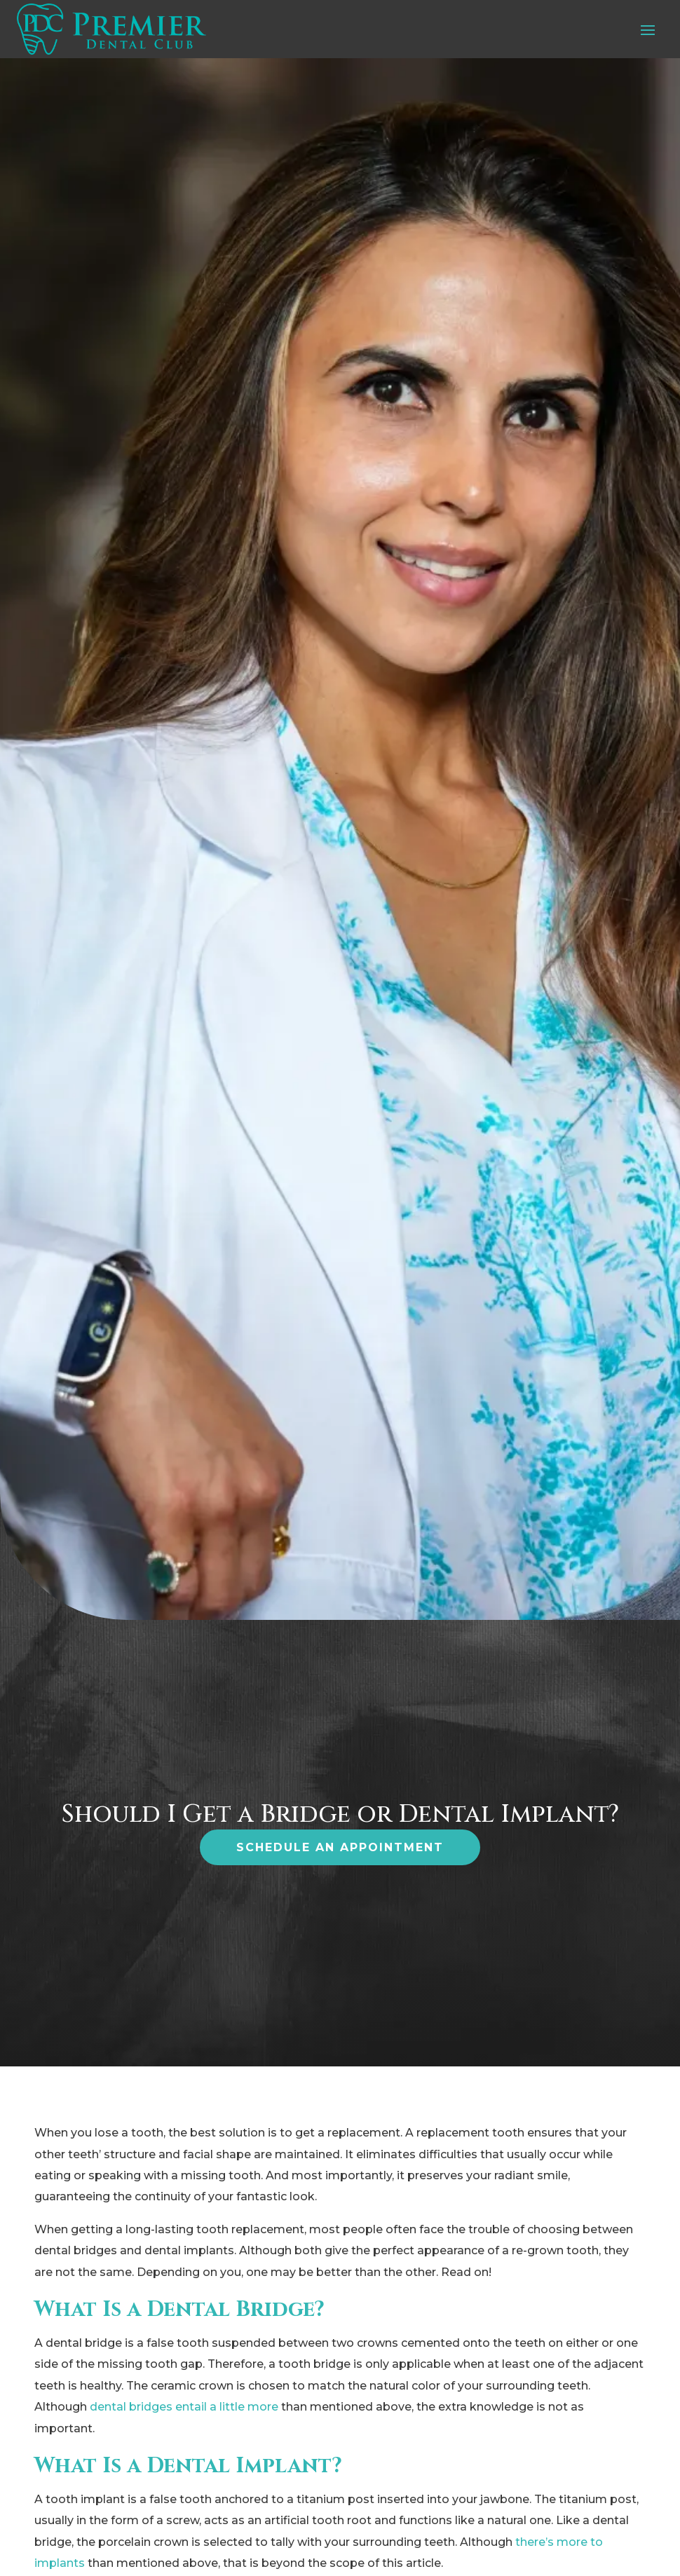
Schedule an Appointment (340, 1847)
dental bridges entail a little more (184, 2406)
